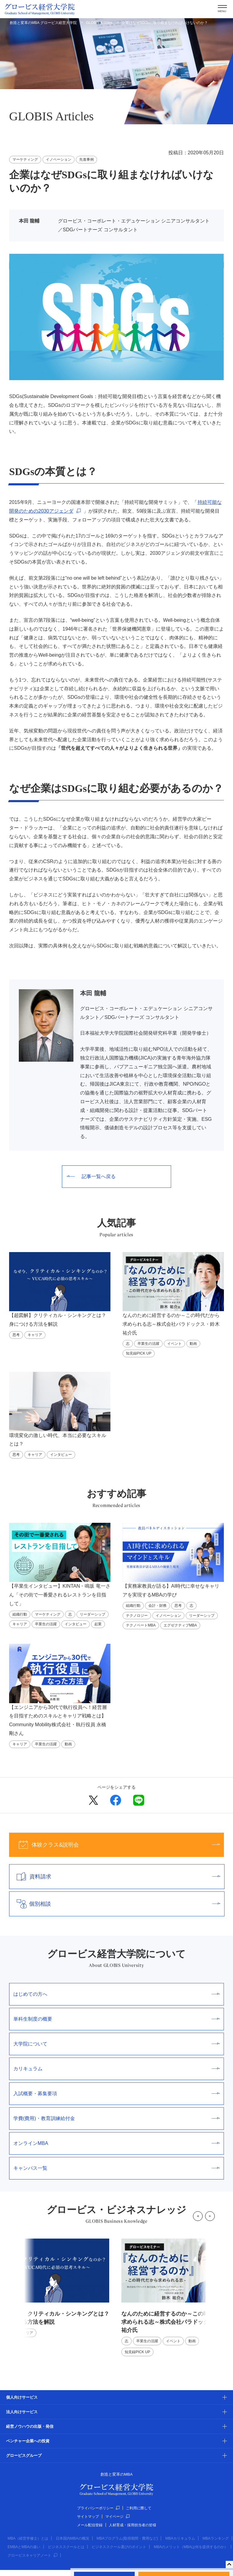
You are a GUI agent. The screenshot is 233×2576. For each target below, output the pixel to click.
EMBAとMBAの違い (24, 2547)
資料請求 (114, 1876)
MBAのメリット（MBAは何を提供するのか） (191, 2547)
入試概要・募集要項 (116, 2093)
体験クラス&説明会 (114, 1845)
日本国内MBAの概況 (72, 2538)
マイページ (117, 2516)
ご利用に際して (138, 2508)
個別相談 (114, 1903)
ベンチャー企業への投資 (27, 2441)
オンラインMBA (116, 2143)
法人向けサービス (22, 2412)
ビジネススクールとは (66, 2547)
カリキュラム (116, 2068)
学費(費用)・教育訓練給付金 (116, 2118)
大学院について (116, 2043)
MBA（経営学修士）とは (28, 2538)
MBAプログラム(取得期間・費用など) (127, 2538)
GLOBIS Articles (99, 23)
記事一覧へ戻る (91, 1176)
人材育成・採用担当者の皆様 (132, 2525)
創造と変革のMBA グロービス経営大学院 (43, 23)
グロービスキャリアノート (32, 2555)
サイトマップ (88, 2516)
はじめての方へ (116, 1994)
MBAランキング (216, 2538)
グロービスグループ (24, 2455)
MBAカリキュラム (180, 2538)
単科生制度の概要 (116, 2019)
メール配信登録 (90, 2525)
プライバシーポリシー (98, 2508)
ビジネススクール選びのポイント (119, 2547)
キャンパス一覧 (116, 2168)
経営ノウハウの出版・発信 (29, 2426)
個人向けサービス (22, 2397)
